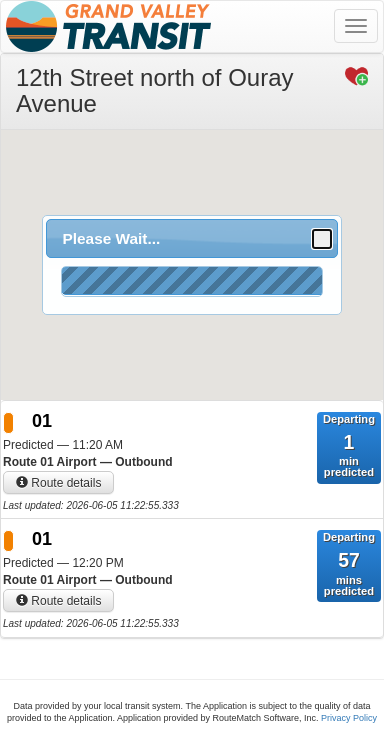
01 (42, 421)
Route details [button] (58, 483)
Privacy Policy (349, 718)
